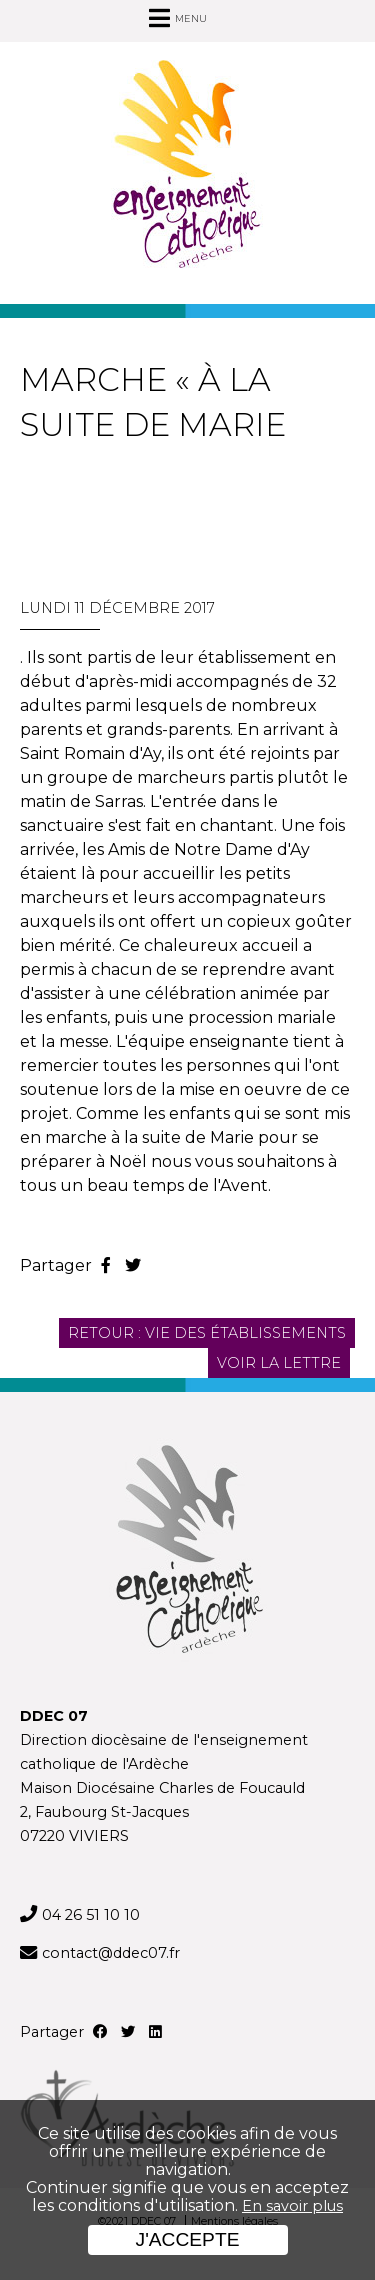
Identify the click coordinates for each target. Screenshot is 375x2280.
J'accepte (188, 2239)
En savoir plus (292, 2206)
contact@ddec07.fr (111, 1953)
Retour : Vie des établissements (207, 1333)
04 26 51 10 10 (91, 1915)
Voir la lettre (279, 1363)
